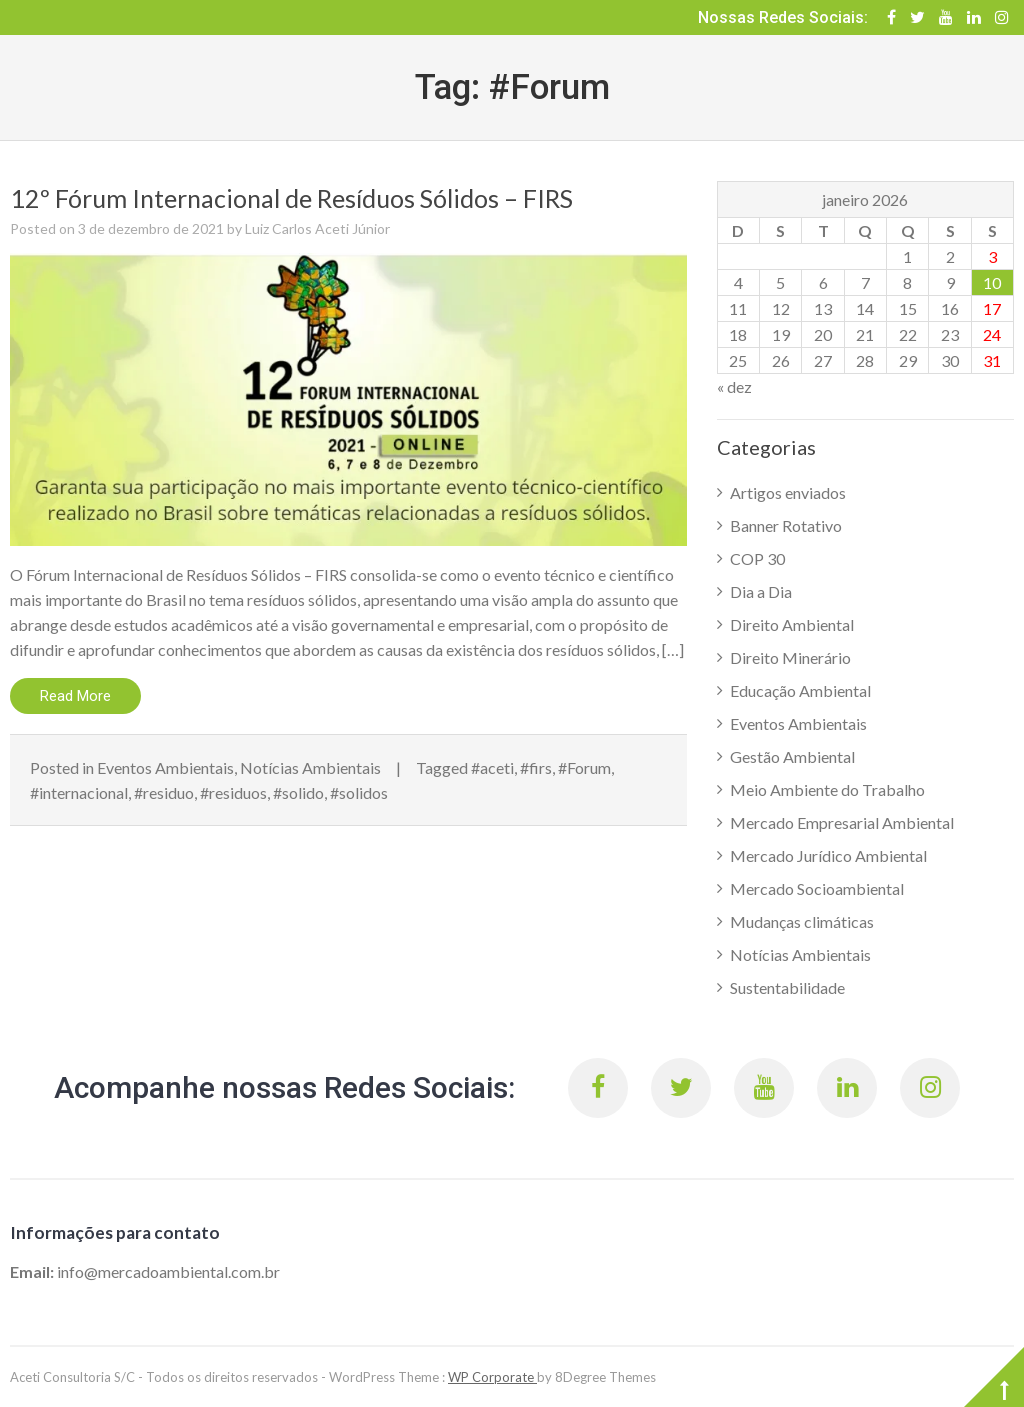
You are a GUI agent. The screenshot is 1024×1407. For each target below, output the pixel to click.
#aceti (492, 767)
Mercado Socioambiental (817, 888)
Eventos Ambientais (165, 767)
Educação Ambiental (800, 690)
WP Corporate (492, 1377)
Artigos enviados (788, 492)
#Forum (584, 767)
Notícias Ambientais (310, 767)
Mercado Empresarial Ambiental (842, 822)
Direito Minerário (790, 657)
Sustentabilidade (787, 987)
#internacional (79, 792)
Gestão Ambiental (792, 756)
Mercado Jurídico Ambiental (828, 855)
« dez (734, 386)
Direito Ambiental (792, 624)
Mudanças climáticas (802, 921)
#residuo (164, 792)
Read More (75, 696)
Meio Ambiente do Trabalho (827, 789)
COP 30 (757, 558)
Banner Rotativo (786, 525)
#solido (298, 792)
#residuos (233, 792)
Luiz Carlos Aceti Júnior (317, 228)
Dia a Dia (761, 591)
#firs (536, 767)
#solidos (359, 792)
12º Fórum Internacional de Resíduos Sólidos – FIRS (294, 198)
